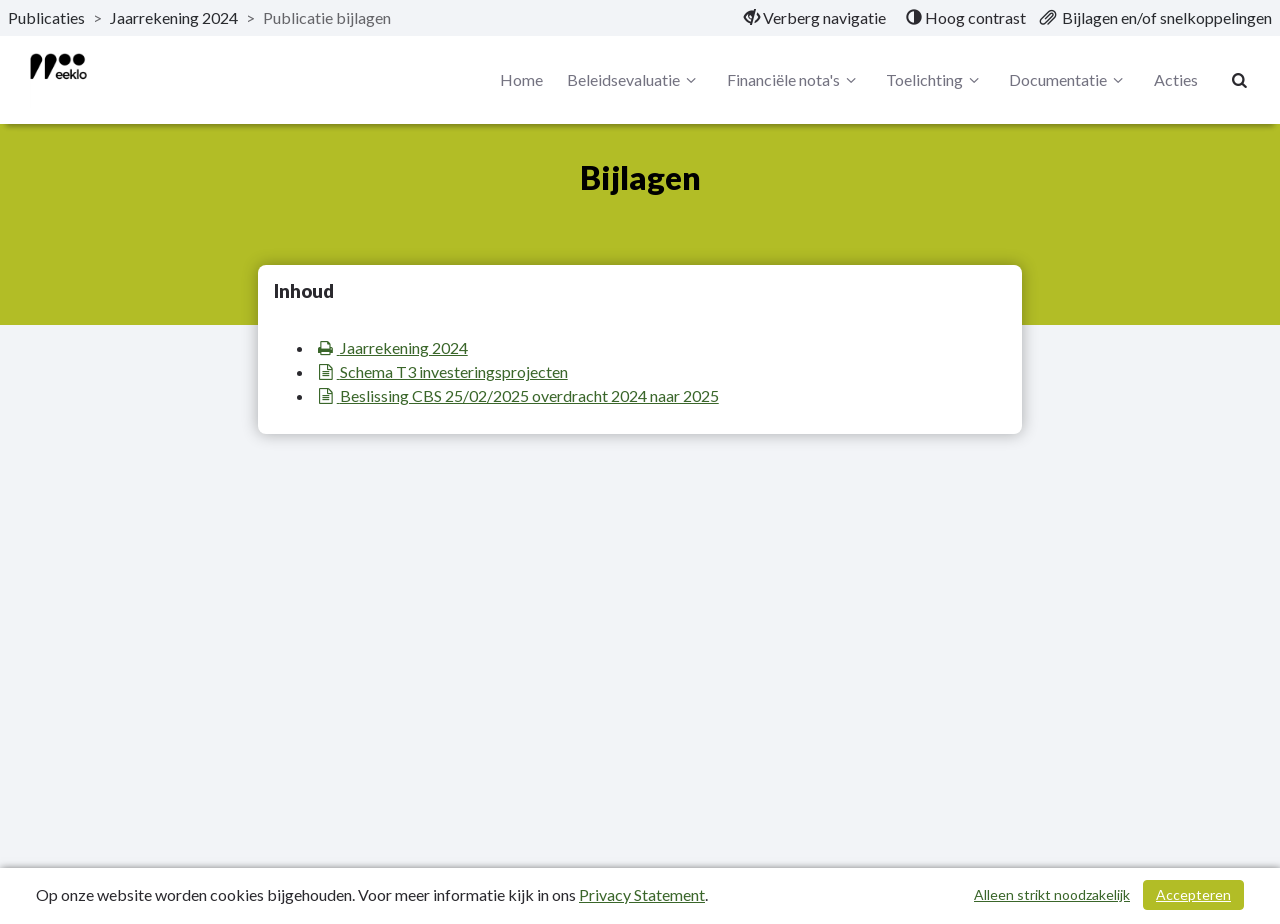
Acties (1176, 79)
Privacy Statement (642, 894)
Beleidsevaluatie (634, 80)
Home (521, 79)
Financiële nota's (794, 80)
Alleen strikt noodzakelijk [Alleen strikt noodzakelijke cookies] (1052, 894)
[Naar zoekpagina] (1240, 80)
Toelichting (935, 80)
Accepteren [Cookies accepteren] (1193, 894)
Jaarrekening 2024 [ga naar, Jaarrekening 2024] (174, 17)
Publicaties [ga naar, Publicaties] (46, 17)
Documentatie (1069, 80)
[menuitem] (815, 18)
